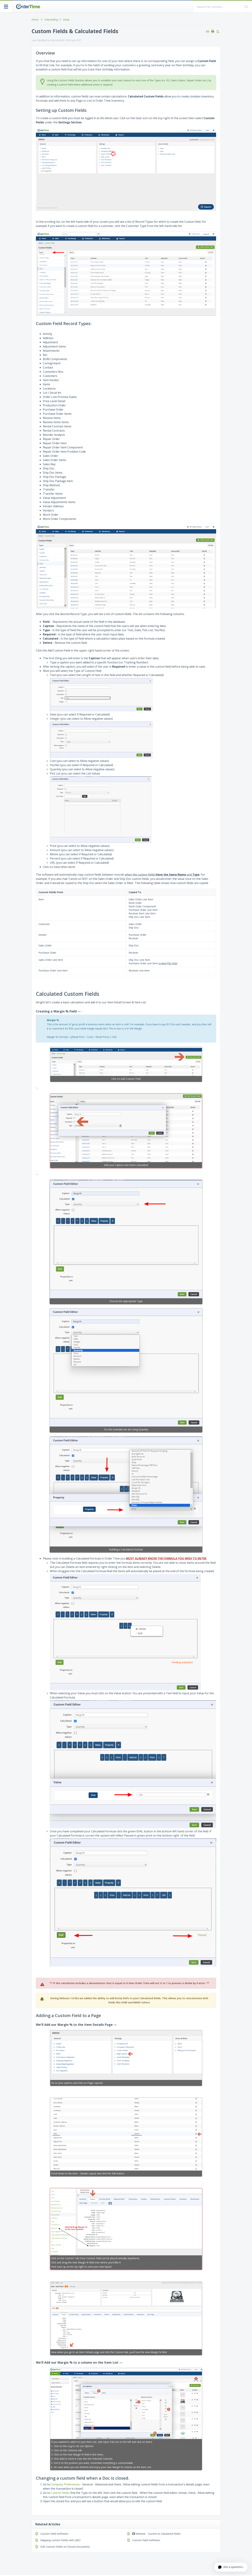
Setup (66, 19)
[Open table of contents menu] (6, 6)
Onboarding (51, 19)
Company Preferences (65, 2484)
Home (34, 19)
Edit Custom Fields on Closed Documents (65, 2546)
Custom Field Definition (54, 2533)
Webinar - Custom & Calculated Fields (156, 2533)
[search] (218, 7)
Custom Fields (59, 2493)
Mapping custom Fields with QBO (60, 2540)
